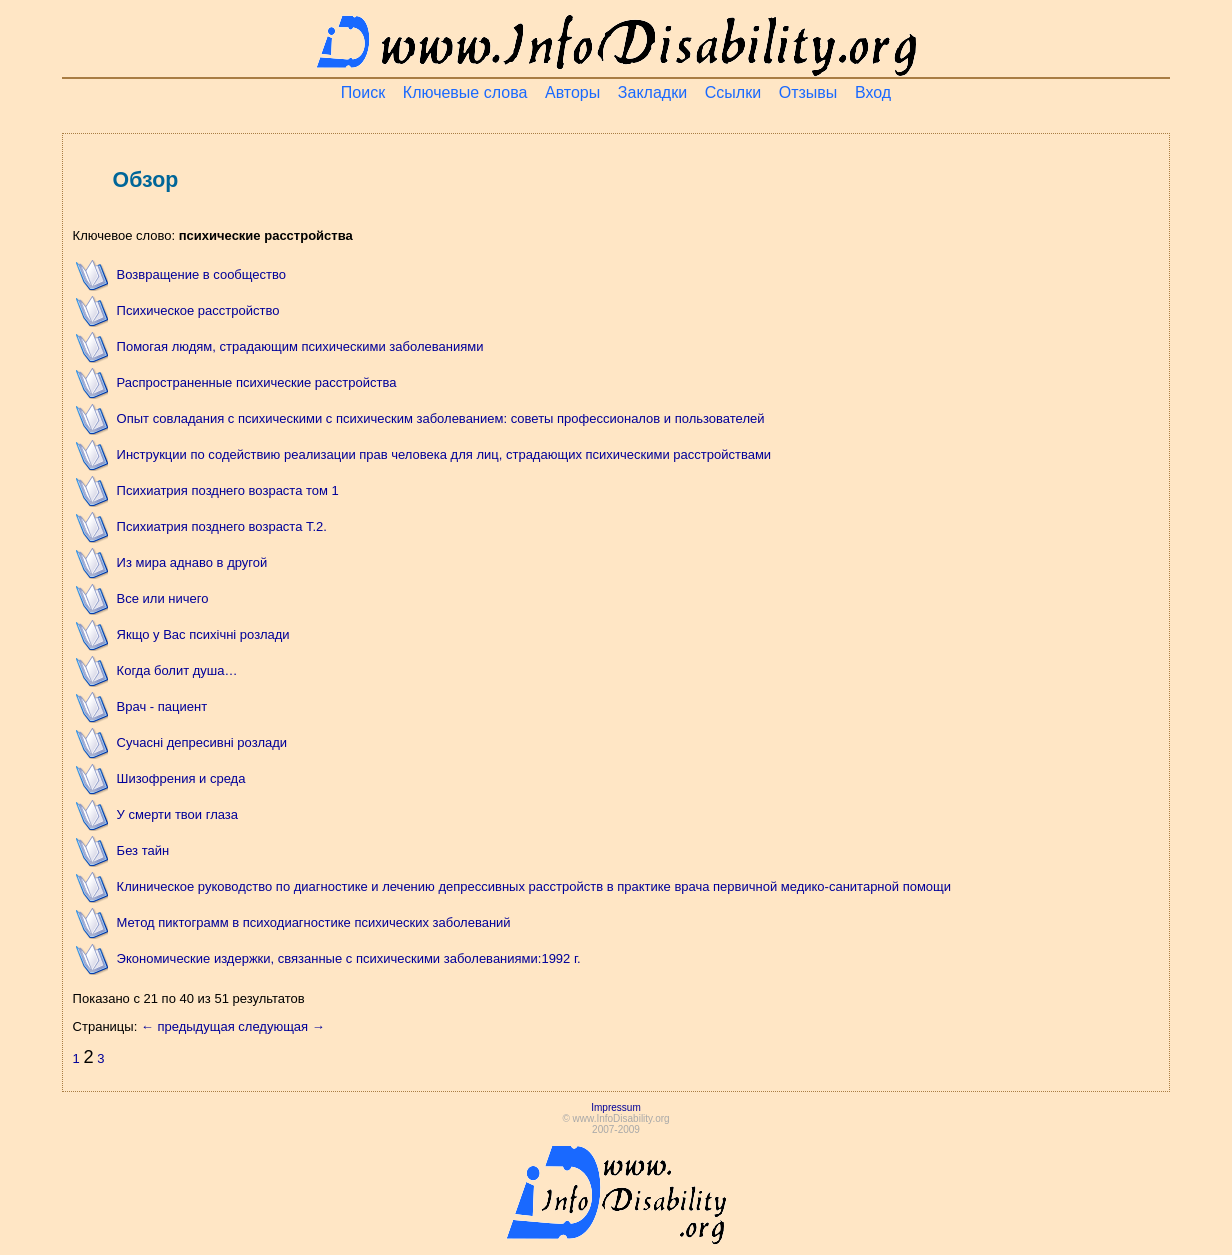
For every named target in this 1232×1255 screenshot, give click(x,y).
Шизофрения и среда (181, 778)
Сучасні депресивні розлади (202, 742)
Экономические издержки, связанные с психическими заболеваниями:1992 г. (349, 958)
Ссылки (733, 92)
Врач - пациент (162, 706)
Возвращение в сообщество (201, 274)
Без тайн (143, 850)
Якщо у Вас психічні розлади (203, 634)
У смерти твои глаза (177, 814)
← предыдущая (188, 1026)
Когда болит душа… (177, 670)
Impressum (615, 1107)
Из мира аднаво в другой (192, 562)
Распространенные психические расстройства (257, 382)
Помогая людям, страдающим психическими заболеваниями (300, 346)
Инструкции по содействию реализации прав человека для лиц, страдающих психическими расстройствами (444, 454)
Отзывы (808, 92)
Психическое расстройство (198, 310)
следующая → (281, 1026)
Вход (873, 92)
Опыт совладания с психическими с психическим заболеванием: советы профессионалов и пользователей (441, 418)
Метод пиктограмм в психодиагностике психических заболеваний (314, 922)
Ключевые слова (465, 92)
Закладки (652, 92)
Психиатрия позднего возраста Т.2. (222, 526)
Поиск (363, 92)
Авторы (572, 92)
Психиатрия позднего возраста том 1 (228, 490)
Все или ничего (163, 598)
